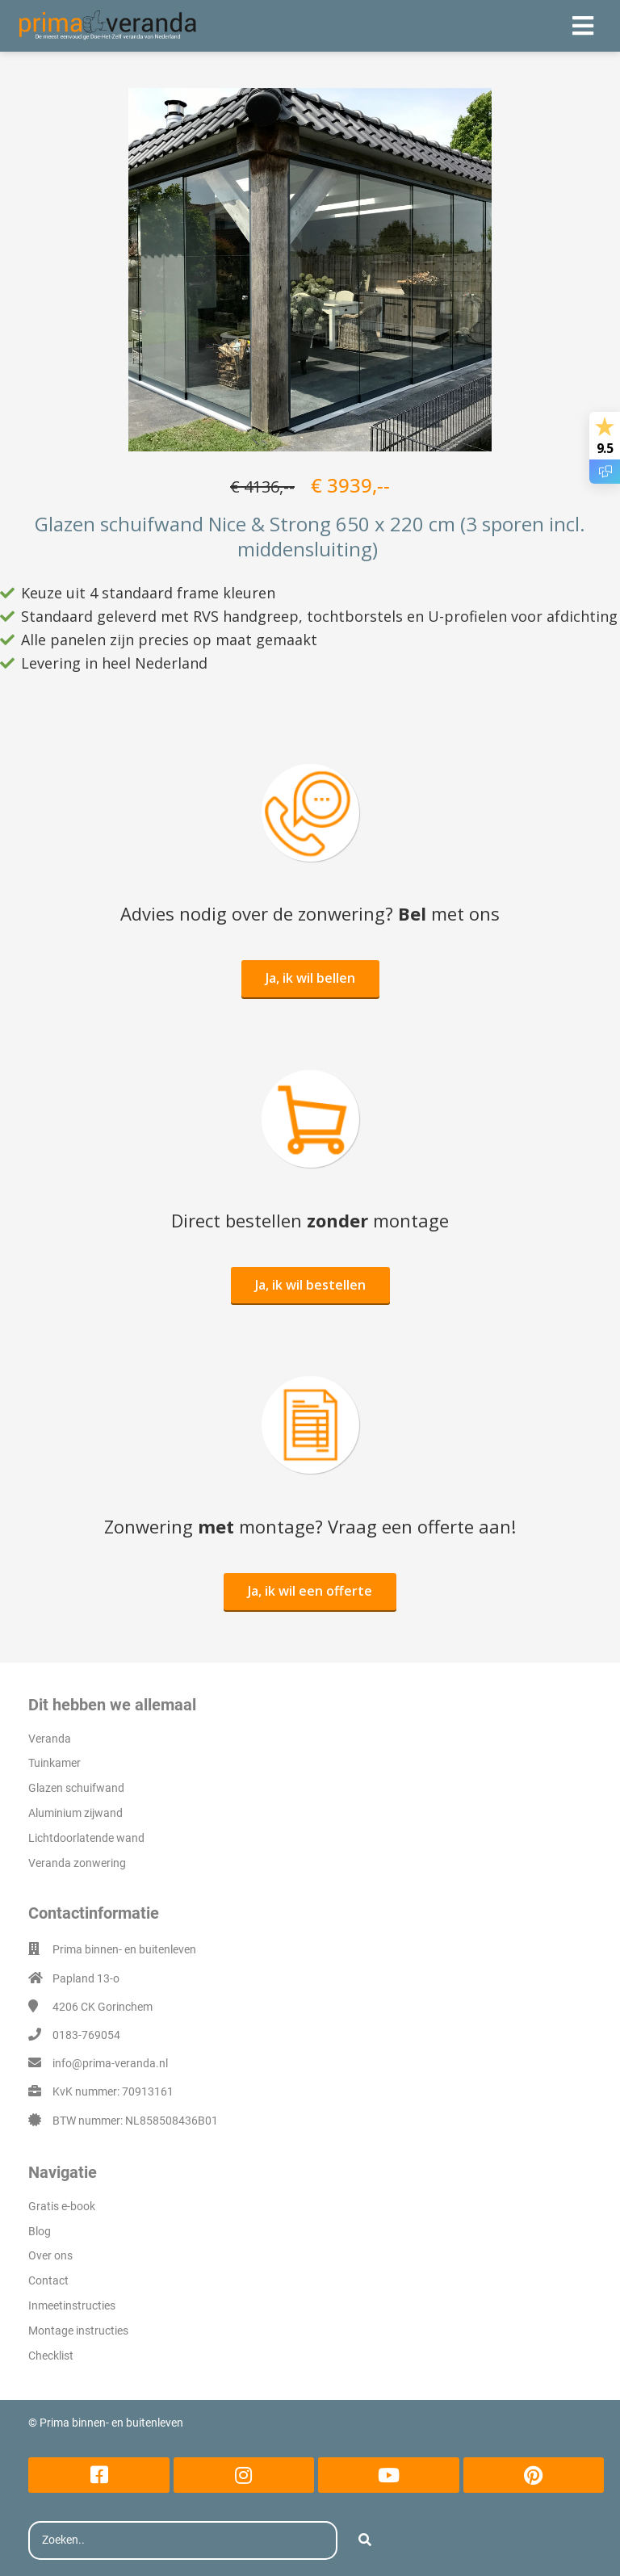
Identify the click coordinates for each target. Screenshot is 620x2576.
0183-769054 (86, 2034)
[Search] (365, 2540)
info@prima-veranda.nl (110, 2063)
